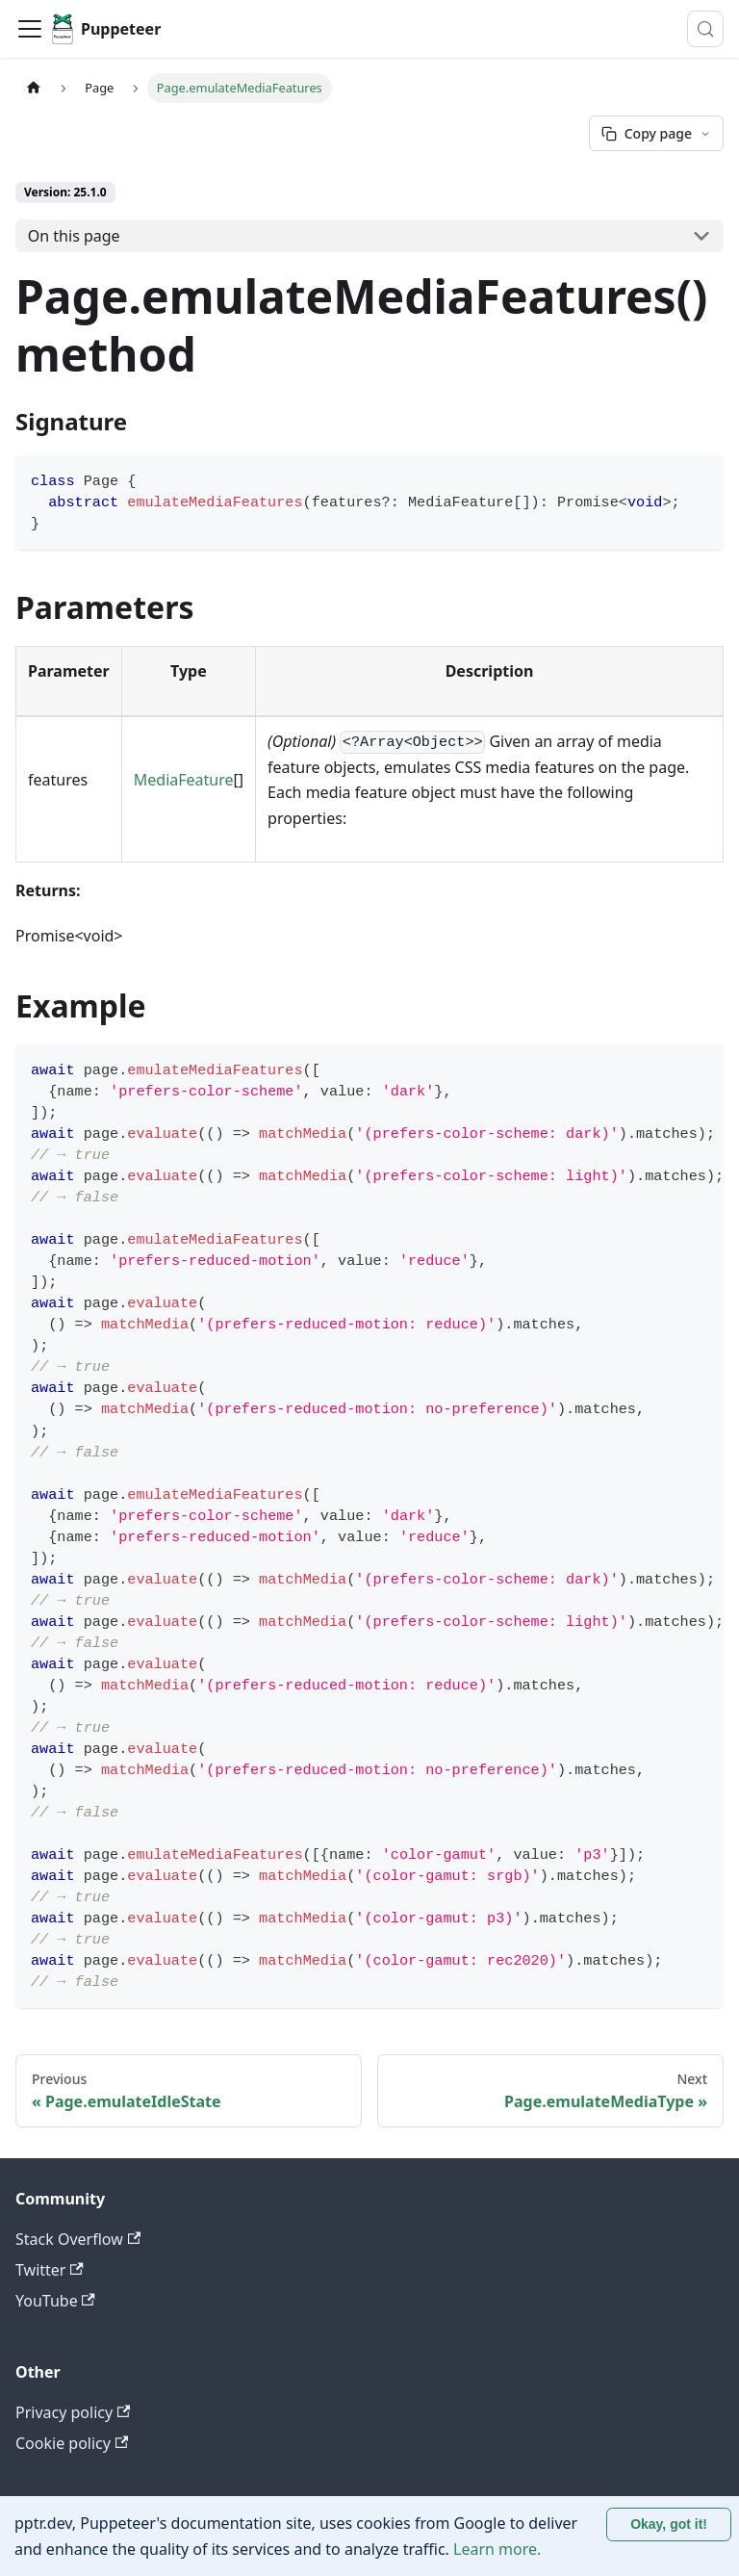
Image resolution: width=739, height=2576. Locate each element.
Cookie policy (71, 2443)
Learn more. (497, 2549)
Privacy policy (72, 2412)
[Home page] (33, 88)
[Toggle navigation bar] (29, 28)
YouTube (55, 2300)
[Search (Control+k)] (705, 29)
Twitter (49, 2269)
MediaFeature (184, 779)
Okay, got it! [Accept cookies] (668, 2524)
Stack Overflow (77, 2239)
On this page (74, 235)
